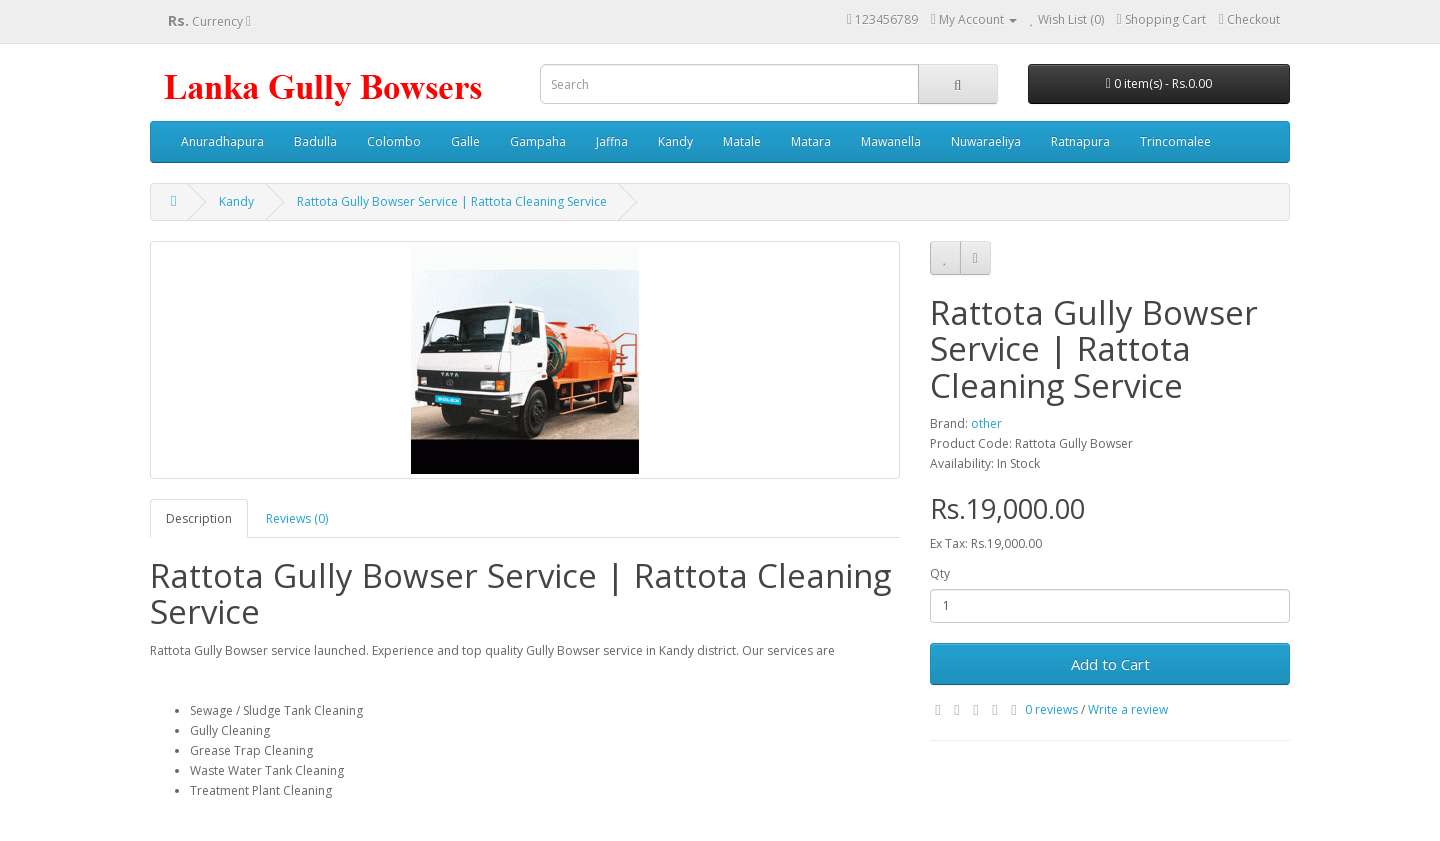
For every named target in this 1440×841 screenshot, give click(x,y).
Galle (465, 141)
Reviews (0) (297, 518)
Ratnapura (1080, 141)
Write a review (1128, 709)
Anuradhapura (222, 141)
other (986, 423)
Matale (742, 141)
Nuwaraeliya (986, 141)
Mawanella (891, 141)
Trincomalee (1175, 141)
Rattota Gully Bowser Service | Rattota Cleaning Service (452, 201)
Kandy (675, 141)
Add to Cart (1110, 664)
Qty (940, 573)
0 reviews (1051, 709)
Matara (811, 141)
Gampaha (538, 141)
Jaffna (612, 141)
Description (199, 518)
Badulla (315, 141)
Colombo (394, 141)
